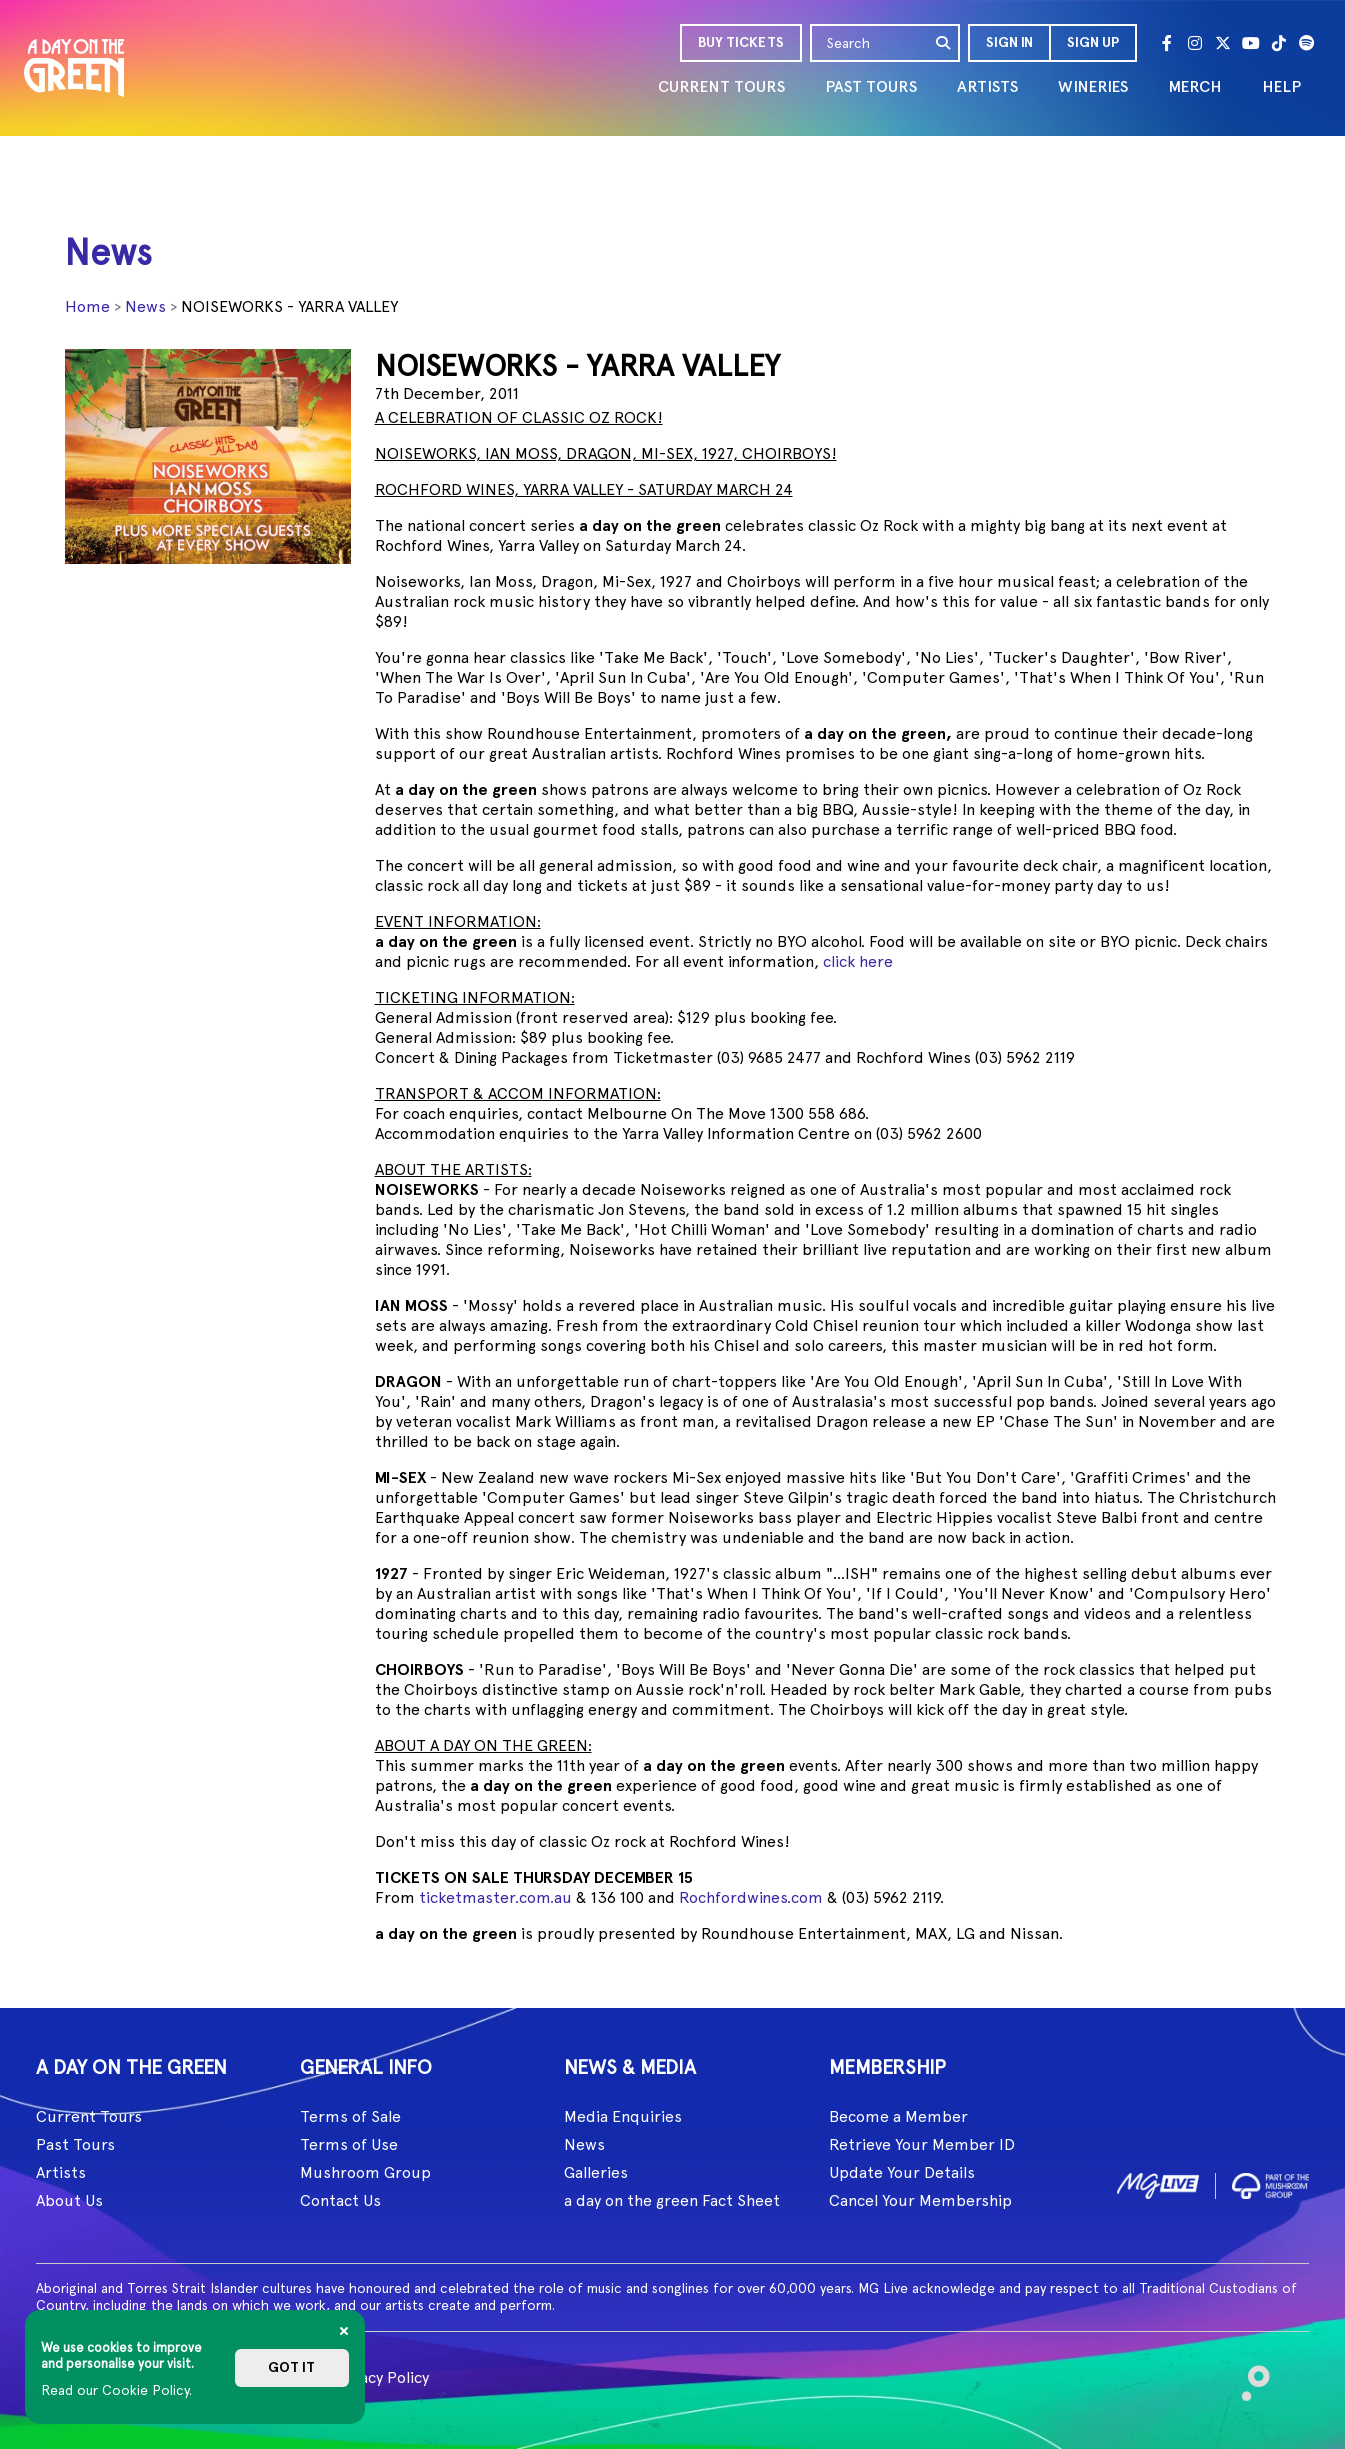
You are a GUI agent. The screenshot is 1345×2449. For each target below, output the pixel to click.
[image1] (1158, 2182)
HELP (1281, 86)
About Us (69, 2200)
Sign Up (1093, 42)
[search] (944, 43)
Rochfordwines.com (751, 1897)
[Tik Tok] (1279, 43)
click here (858, 961)
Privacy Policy (380, 2377)
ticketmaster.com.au (495, 1897)
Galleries (596, 2172)
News (145, 306)
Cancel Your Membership (920, 2200)
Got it (291, 2367)
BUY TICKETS (741, 42)
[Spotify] (1307, 43)
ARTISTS (987, 86)
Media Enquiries (623, 2116)
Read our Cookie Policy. (116, 2390)
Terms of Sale (350, 2116)
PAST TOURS (871, 86)
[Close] (344, 2331)
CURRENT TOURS (721, 86)
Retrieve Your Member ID (922, 2144)
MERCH (1195, 86)
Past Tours (75, 2144)
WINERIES (1093, 86)
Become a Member (898, 2116)
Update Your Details (902, 2172)
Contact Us (340, 2200)
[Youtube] (1251, 43)
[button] (1008, 43)
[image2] (1270, 2182)
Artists (61, 2172)
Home (87, 306)
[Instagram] (1195, 43)
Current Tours (89, 2116)
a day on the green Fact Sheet (672, 2200)
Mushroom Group (365, 2172)
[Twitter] (1223, 43)
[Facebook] (1167, 43)
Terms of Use (349, 2144)
